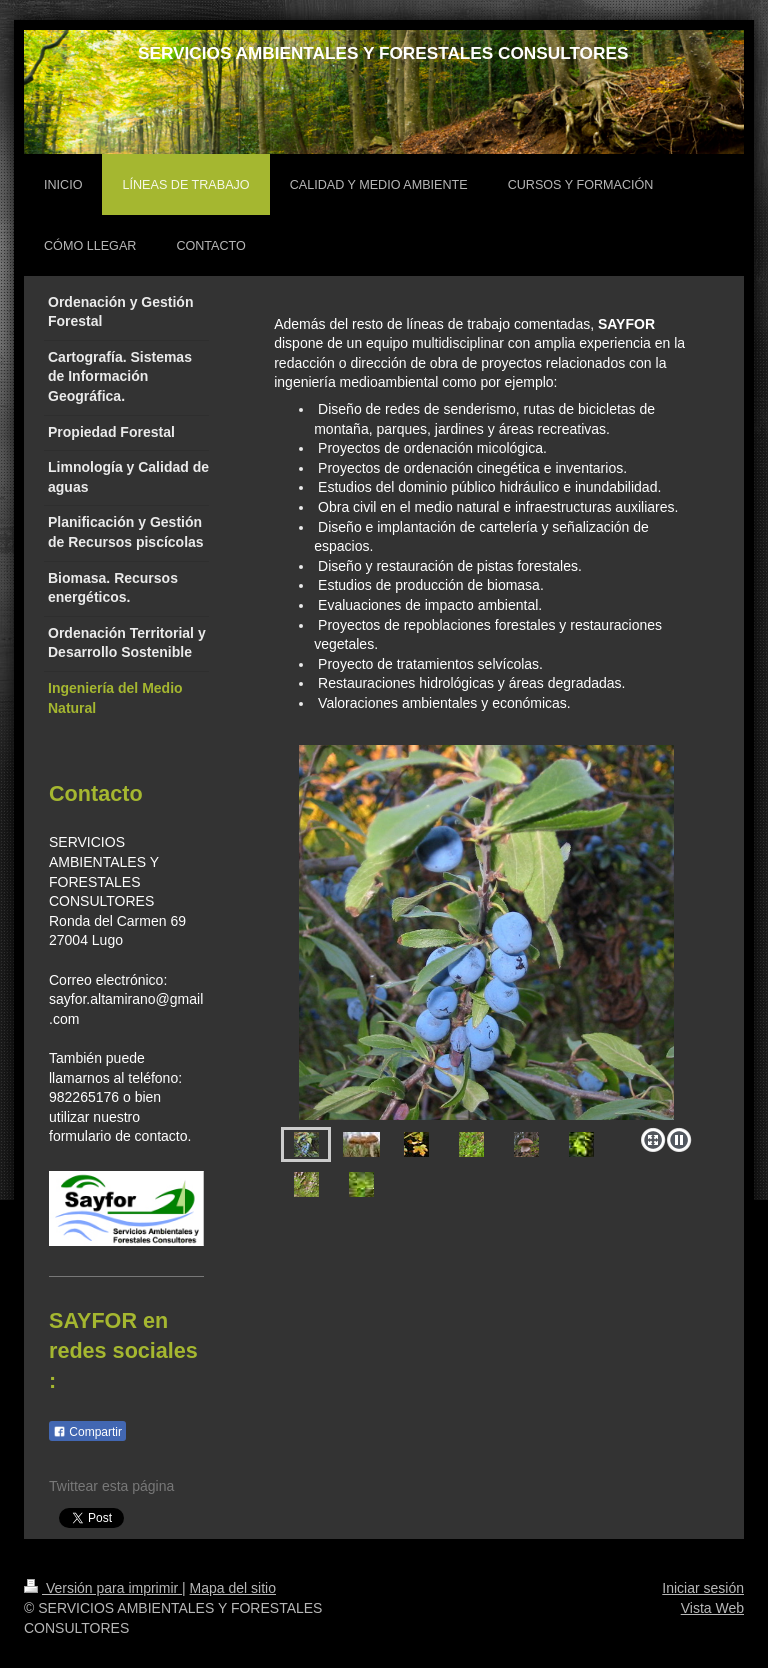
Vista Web (712, 1608)
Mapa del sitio (233, 1588)
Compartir (87, 1432)
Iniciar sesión (703, 1588)
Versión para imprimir (103, 1588)
